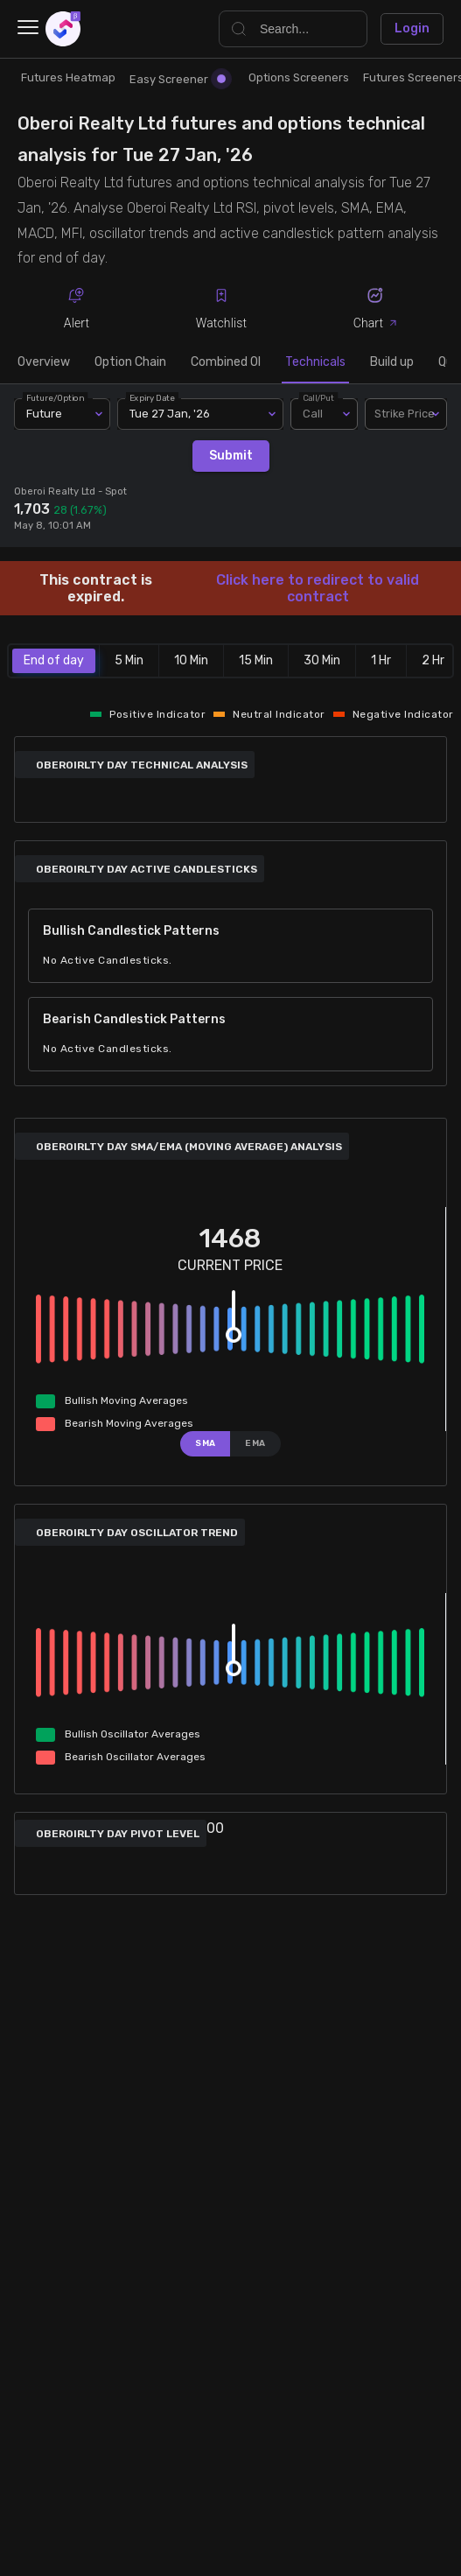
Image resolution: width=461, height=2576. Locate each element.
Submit (230, 456)
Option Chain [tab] (130, 362)
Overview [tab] (43, 362)
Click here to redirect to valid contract (317, 588)
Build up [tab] (392, 362)
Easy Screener (177, 79)
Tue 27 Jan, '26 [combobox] (169, 413)
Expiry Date (152, 398)
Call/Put (318, 398)
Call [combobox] (313, 413)
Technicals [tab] (315, 362)
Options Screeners (298, 77)
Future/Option (55, 398)
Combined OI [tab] (225, 362)
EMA (255, 1443)
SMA (205, 1443)
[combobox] (406, 414)
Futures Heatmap (68, 77)
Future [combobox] (44, 413)
